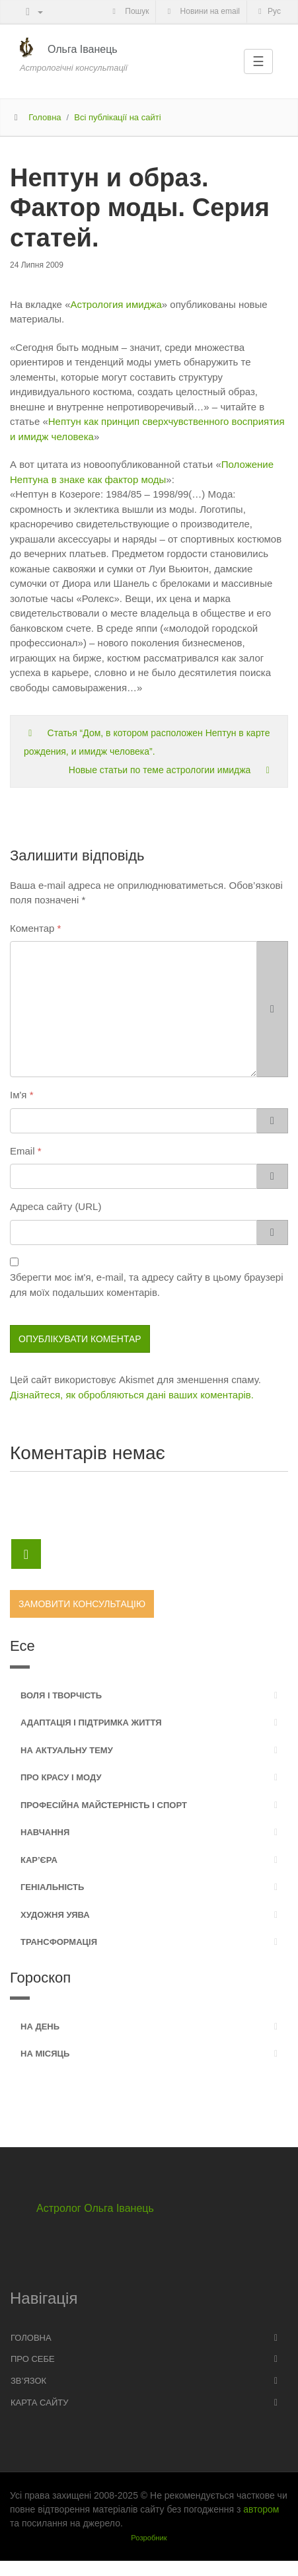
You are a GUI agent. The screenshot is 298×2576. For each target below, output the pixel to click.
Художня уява (55, 1915)
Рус (267, 11)
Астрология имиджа (115, 304)
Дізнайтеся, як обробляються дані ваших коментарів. (132, 1394)
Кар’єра (38, 1860)
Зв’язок (28, 2381)
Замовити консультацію (82, 1604)
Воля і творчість (61, 1695)
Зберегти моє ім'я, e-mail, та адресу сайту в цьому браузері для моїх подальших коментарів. (146, 1284)
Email (22, 1150)
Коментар (32, 928)
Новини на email (201, 11)
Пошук (128, 11)
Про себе (33, 2359)
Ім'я (18, 1094)
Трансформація (58, 1942)
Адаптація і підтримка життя (91, 1722)
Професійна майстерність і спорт (103, 1805)
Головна (44, 117)
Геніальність (52, 1887)
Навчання (44, 1832)
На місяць (44, 2054)
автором (261, 2509)
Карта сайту (39, 2402)
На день (39, 2026)
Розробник (149, 2538)
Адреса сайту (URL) (55, 1206)
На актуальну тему (66, 1750)
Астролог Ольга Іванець (95, 2208)
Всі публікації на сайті (117, 117)
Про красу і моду (61, 1777)
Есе (22, 1646)
